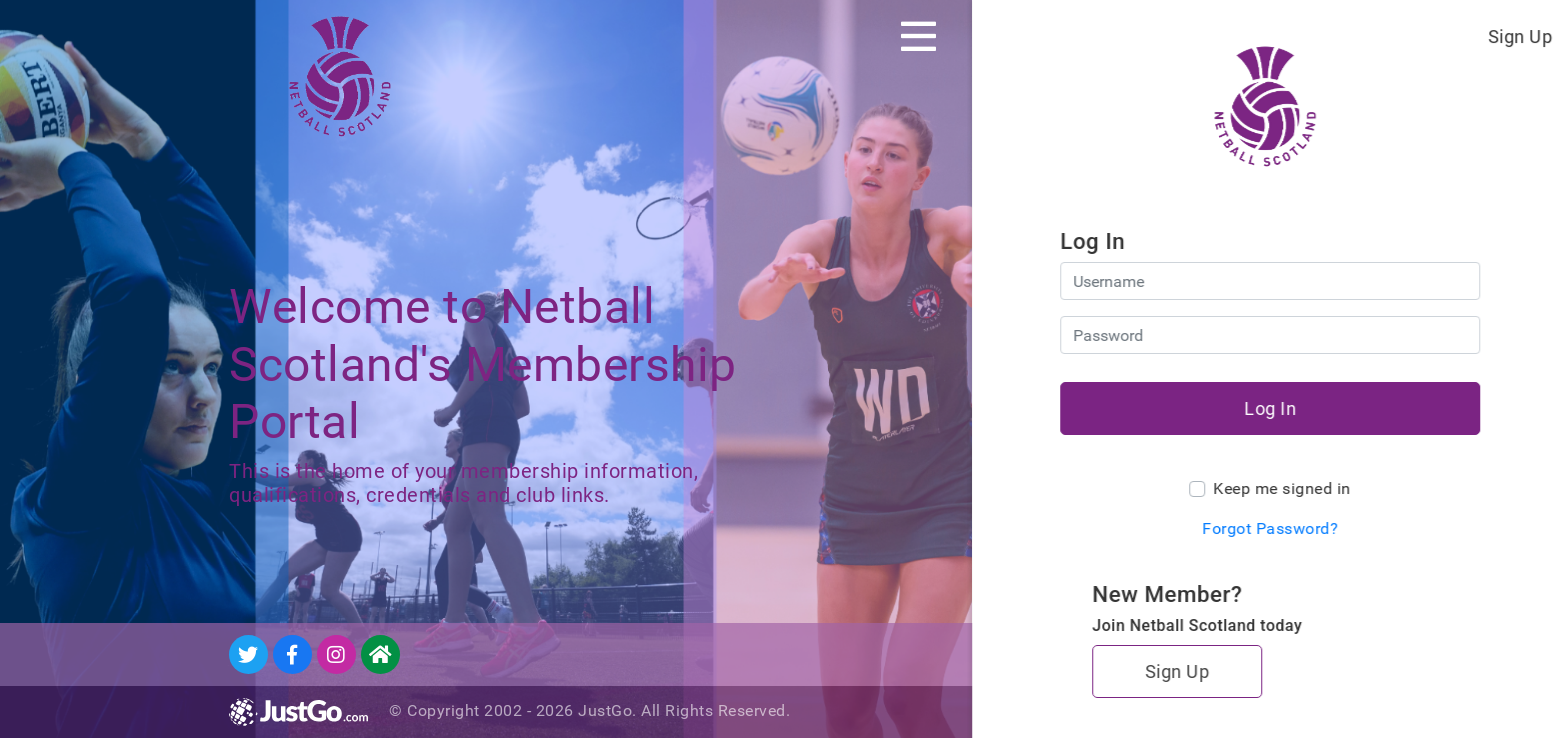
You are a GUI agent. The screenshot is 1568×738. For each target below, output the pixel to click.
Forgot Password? (1270, 528)
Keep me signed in (1282, 488)
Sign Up (1520, 36)
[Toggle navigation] (918, 36)
